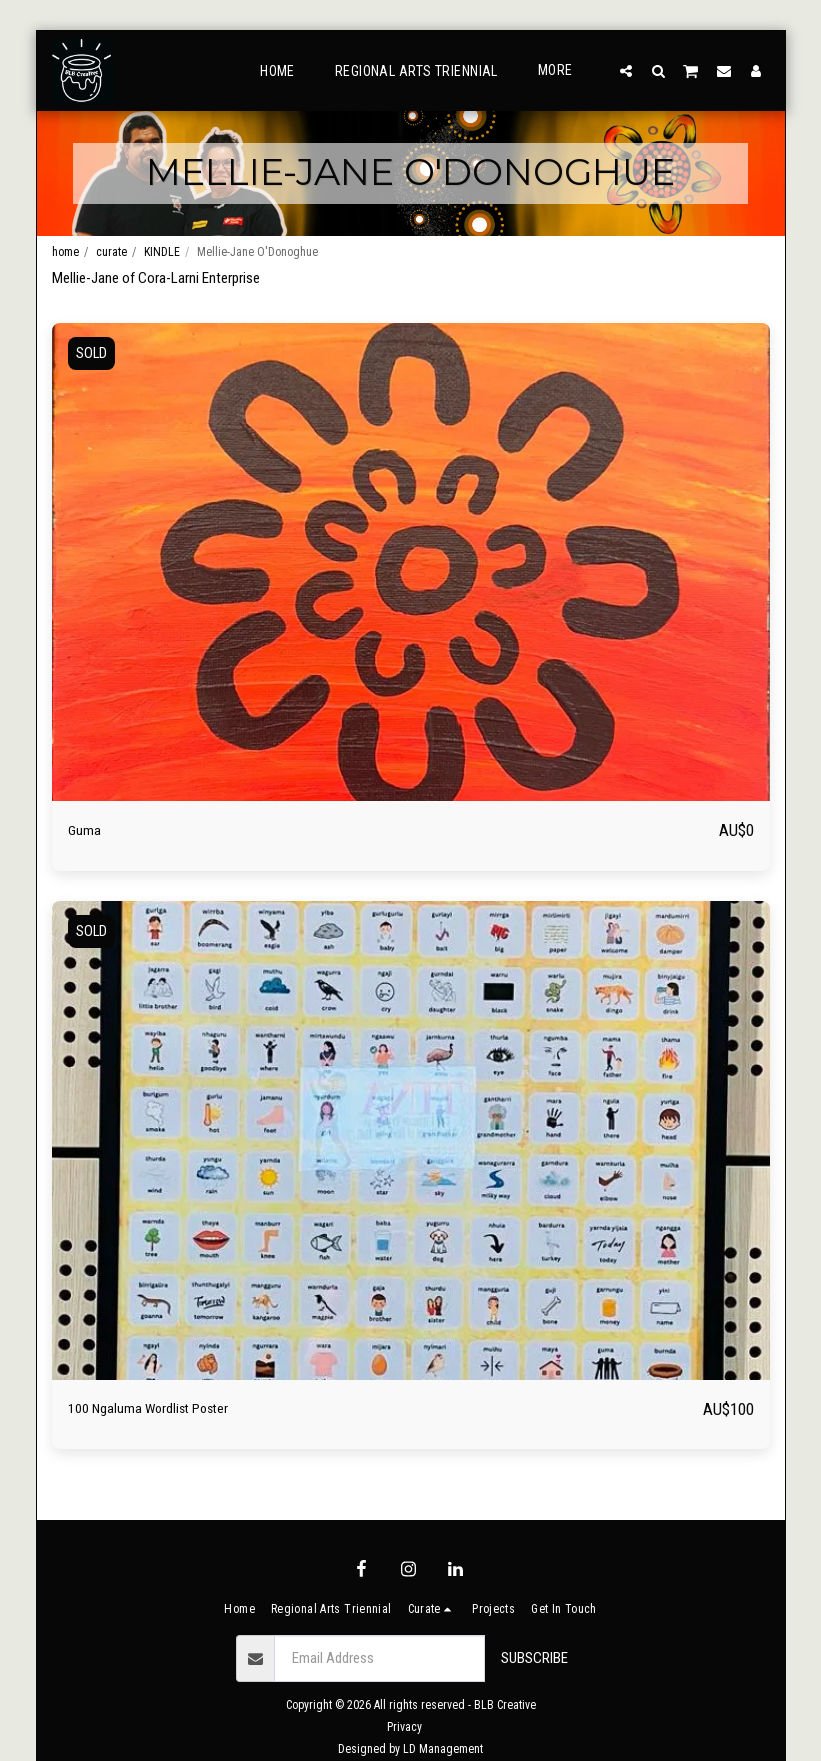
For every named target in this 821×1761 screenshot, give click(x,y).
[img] (411, 562)
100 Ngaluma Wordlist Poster (173, 1410)
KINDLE (162, 252)
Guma (88, 830)
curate (111, 252)
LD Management (443, 1749)
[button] (626, 70)
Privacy (404, 1727)
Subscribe (534, 1658)
